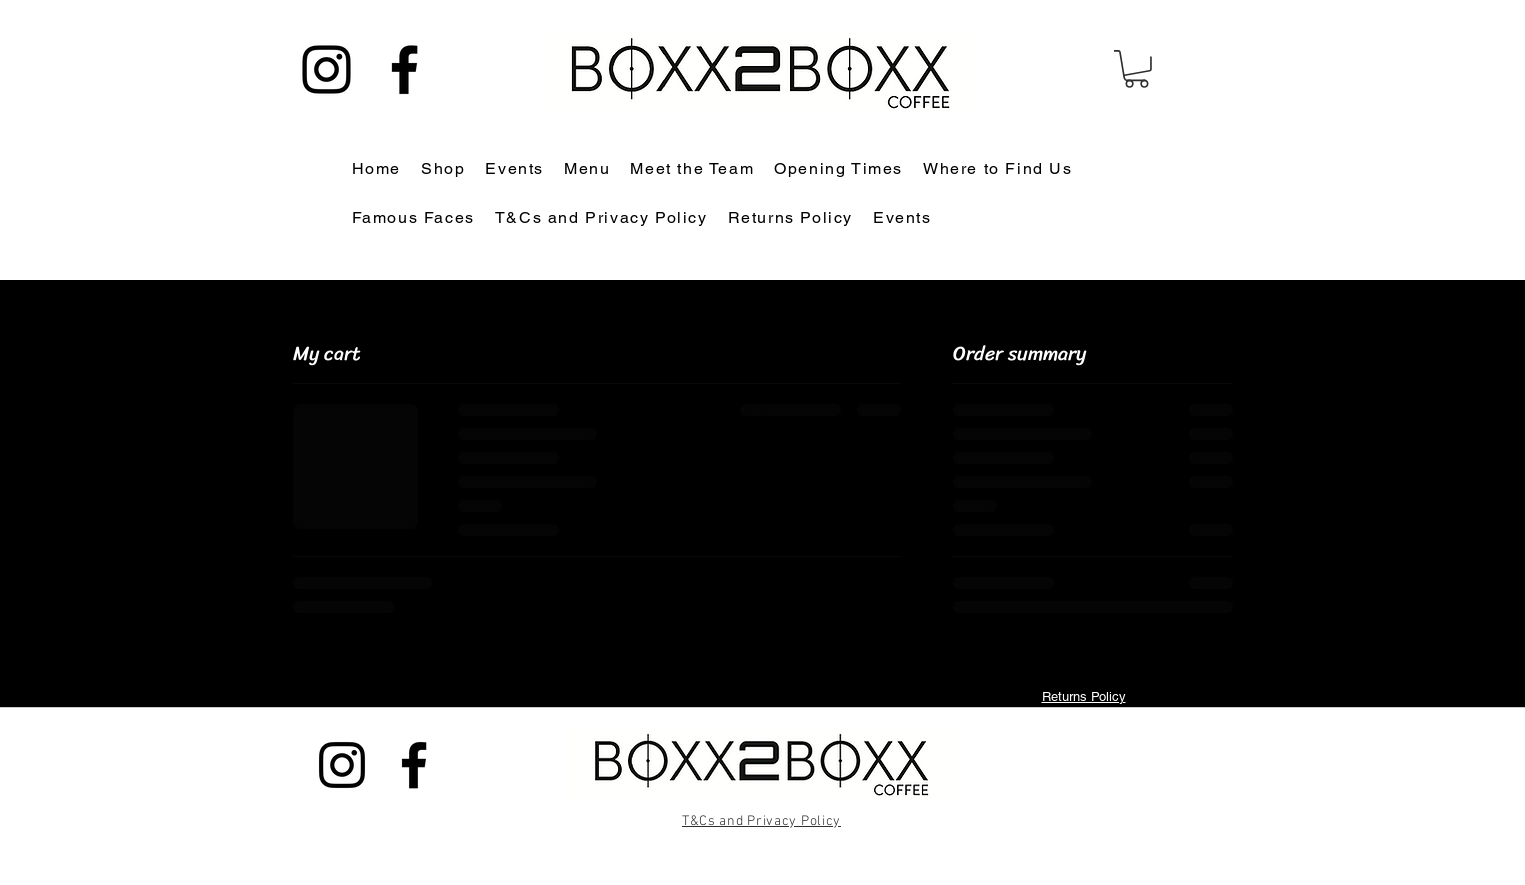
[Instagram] (326, 69)
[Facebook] (404, 69)
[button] (1136, 69)
